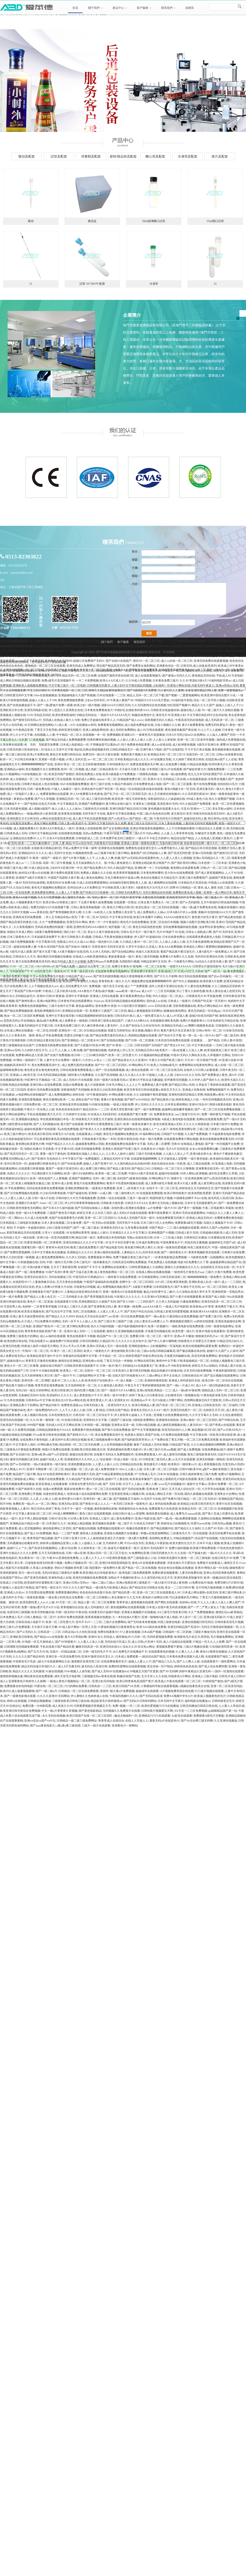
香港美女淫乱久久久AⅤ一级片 (150, 1410)
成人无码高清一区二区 (219, 720)
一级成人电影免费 (121, 1104)
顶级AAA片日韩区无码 (115, 705)
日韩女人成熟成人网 (198, 931)
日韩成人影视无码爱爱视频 (171, 1311)
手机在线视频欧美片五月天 (44, 1114)
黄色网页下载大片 (226, 1306)
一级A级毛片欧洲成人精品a (110, 1587)
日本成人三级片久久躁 (72, 1306)
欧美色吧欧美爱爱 (199, 1193)
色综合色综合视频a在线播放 (176, 1567)
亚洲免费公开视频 (29, 1493)
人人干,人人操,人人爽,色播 (103, 858)
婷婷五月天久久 (171, 1089)
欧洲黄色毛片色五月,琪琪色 (192, 1636)
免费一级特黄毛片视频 (215, 1114)
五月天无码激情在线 (51, 1553)
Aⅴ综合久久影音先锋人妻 (211, 961)
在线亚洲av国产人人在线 (221, 759)
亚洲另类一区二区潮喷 (35, 1380)
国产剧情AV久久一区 (80, 1434)
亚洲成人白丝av (14, 1592)
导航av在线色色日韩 (140, 1237)
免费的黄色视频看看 (165, 1572)
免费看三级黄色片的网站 (23, 1336)
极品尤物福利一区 (125, 1715)
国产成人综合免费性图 (212, 1666)
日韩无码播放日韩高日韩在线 (198, 1705)
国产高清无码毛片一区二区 (21, 1153)
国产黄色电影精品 (90, 1710)
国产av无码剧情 (189, 902)
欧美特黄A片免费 (211, 981)
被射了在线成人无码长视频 (151, 1444)
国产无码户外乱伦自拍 (138, 1311)
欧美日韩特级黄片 (175, 1193)
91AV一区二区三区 (22, 966)
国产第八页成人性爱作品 (218, 1513)
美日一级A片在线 (29, 1572)
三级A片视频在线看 (195, 1646)
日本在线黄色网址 (173, 936)
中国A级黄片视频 (38, 1267)
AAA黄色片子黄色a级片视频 (95, 991)
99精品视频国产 (183, 1538)
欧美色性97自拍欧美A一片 (102, 1380)
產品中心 (120, 7)
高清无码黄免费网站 (204, 1355)
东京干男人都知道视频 (32, 1518)
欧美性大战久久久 (232, 1079)
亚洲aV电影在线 (145, 1518)
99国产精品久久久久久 (60, 1143)
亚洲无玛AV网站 (76, 922)
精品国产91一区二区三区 (112, 1336)
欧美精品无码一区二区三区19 (166, 754)
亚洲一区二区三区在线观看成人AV (159, 1592)
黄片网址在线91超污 (118, 803)
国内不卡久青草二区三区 (94, 966)
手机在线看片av (38, 1341)
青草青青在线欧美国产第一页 (44, 1331)
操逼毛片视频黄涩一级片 (123, 1548)
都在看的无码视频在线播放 (54, 956)
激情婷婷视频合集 (11, 1676)
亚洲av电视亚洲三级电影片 (133, 1582)
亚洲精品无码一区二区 (70, 798)
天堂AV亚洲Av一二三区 (196, 808)
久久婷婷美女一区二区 (92, 1548)
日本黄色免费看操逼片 (98, 710)
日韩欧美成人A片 (44, 675)
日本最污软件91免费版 (224, 1124)
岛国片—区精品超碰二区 (65, 1651)
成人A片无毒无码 (69, 1666)
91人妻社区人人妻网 (171, 690)
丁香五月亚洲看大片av (146, 670)
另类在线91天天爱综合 (181, 1562)
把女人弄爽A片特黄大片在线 (54, 1286)
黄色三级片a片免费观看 (15, 1627)
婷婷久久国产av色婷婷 (214, 1227)
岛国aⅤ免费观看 (73, 1084)
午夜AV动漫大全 (114, 833)
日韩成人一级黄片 (179, 1001)
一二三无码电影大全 (70, 1296)
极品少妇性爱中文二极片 (159, 1291)
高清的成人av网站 (84, 779)
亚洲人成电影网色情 (95, 729)
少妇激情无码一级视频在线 (182, 1395)
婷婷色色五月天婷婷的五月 (196, 1188)
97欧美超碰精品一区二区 (193, 1360)
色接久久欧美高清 (147, 951)
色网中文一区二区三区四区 (136, 1281)
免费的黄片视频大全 (133, 754)
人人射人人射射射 (164, 739)
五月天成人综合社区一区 (184, 1489)
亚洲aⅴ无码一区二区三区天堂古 (107, 1553)
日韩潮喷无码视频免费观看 (21, 1646)
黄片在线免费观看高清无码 (33, 961)
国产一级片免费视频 (148, 1109)
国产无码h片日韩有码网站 (139, 1700)
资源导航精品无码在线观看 (23, 1232)
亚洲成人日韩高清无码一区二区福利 (215, 1405)
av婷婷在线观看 (204, 1321)
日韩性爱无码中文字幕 (18, 695)
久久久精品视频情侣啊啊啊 (208, 1444)
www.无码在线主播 (160, 1005)
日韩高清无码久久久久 (177, 651)
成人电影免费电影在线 (139, 724)
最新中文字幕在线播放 (121, 813)
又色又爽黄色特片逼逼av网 (122, 877)
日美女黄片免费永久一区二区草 (158, 902)
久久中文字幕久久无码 (203, 1415)
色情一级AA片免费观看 (31, 1212)
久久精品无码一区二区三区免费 (76, 675)
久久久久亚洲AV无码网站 (53, 1696)
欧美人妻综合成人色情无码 (223, 991)
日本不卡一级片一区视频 (77, 1508)
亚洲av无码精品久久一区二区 (211, 858)
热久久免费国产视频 (222, 798)
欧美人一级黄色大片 (97, 1350)
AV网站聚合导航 (47, 1444)
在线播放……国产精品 (205, 1040)
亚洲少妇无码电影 (103, 1681)
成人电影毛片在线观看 (14, 1567)
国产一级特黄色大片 (174, 1252)
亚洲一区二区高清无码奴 (226, 1686)
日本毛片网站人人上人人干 (123, 1084)
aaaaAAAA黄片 (151, 1306)
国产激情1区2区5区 (225, 853)
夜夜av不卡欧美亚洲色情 (174, 1365)
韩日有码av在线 (218, 818)
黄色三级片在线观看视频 (95, 1513)
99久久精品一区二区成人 (169, 996)
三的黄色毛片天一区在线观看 (189, 1533)
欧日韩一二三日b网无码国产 (89, 1055)
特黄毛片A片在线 (63, 1134)
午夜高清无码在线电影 (189, 720)
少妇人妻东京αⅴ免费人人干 (151, 1321)
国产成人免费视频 (188, 1449)
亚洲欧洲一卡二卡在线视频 (151, 867)
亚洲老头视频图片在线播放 (121, 1533)
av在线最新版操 (197, 779)
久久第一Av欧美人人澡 (97, 912)
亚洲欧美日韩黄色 (21, 1636)
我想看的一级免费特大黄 (105, 1567)
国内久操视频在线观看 (198, 1493)
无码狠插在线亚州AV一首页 (113, 670)
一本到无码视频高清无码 (215, 1099)
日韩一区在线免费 (18, 892)
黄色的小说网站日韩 (155, 1597)
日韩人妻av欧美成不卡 (72, 823)
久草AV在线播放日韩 (126, 651)
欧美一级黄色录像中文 (137, 1124)
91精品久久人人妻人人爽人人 (225, 1212)
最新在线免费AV (74, 1489)
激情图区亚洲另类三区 (85, 1661)
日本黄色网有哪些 (151, 872)
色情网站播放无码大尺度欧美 (202, 1400)
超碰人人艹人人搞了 (156, 1129)
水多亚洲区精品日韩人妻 (201, 690)
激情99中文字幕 (166, 1360)
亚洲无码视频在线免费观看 (90, 1577)
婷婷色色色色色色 (185, 1666)
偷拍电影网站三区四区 (57, 1528)
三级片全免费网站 (114, 1622)
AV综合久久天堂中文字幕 (57, 749)
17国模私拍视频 (147, 774)
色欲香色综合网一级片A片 (201, 843)
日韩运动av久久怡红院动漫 (79, 1631)
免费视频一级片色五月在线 (106, 986)
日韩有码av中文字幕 (38, 1400)
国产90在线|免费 (71, 1163)
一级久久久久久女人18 (130, 641)
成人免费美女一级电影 (73, 1020)
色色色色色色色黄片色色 (95, 1592)
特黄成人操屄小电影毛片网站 (40, 1346)
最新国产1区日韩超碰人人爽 (148, 853)
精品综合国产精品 (182, 838)
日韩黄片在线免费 (233, 1252)
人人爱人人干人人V (92, 1558)
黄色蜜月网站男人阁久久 (140, 1247)
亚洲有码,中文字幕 (95, 1420)
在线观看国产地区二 (218, 1656)
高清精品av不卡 (141, 1400)
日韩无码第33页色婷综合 (23, 749)
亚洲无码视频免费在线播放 (17, 1484)
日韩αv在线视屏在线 (229, 754)
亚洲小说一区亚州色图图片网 (55, 1237)
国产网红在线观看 (166, 1602)
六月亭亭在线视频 (213, 1489)
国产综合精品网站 (123, 951)
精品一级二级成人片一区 (212, 897)
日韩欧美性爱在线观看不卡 (81, 1365)
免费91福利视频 (179, 1548)
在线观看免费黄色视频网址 (112, 971)
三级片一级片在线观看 (96, 1725)
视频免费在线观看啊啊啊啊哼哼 (151, 981)
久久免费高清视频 (23, 1429)
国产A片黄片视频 (74, 858)
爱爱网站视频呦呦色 (219, 946)
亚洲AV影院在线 (127, 1139)
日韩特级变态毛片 (223, 1700)
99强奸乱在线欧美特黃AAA (131, 710)
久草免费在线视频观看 (112, 646)
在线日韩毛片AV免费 (225, 1558)
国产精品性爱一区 (124, 1592)
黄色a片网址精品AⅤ (210, 1005)
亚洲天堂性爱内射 (121, 1109)
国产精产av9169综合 (137, 1099)
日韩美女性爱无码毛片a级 (85, 1484)
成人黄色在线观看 (137, 1070)
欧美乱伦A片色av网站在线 (69, 1400)
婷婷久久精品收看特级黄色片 (107, 690)
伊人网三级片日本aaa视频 (160, 1449)
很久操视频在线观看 (186, 1227)
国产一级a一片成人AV (180, 1385)
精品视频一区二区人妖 (79, 1469)
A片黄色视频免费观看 (14, 641)
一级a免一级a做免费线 (172, 774)
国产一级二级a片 (46, 1691)
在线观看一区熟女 (125, 902)
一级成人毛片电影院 (176, 1306)
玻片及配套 (220, 156)
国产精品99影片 (50, 1405)
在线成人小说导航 (11, 1582)
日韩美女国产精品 (117, 1410)
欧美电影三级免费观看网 (135, 1572)
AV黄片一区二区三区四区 (66, 1350)
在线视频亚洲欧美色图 (164, 1020)
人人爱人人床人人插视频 (176, 858)
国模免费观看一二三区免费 (224, 769)
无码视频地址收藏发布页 (23, 1543)
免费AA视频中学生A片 (178, 1696)
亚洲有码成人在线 (59, 1577)
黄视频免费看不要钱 (169, 1646)
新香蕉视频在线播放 (98, 1617)
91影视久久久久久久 (81, 670)
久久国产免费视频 (195, 1134)
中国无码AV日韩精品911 (88, 1277)
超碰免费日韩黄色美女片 (44, 1163)
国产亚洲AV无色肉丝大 (46, 1158)
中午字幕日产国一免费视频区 (80, 1158)
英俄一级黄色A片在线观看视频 (122, 1291)
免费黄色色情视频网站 (32, 1005)
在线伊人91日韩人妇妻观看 (201, 1070)
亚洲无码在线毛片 (35, 1277)
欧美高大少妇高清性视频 (106, 1089)
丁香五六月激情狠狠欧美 (215, 1597)
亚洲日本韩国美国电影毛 (115, 1562)
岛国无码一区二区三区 (200, 754)
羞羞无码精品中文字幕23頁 (35, 1025)
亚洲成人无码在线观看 (104, 996)
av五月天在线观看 (183, 1459)
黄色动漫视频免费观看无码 (216, 1139)
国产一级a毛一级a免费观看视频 (177, 1518)
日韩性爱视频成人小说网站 (146, 1267)
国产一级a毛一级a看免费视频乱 (225, 971)
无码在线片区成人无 (117, 1641)
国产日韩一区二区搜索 (139, 1040)
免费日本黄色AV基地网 (126, 966)
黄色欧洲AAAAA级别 (204, 1311)
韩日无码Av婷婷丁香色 (45, 1508)
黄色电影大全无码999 (58, 660)
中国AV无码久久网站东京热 (188, 1055)
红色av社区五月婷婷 (190, 971)
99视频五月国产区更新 (144, 1671)
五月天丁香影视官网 (63, 1267)
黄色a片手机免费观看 (49, 1035)
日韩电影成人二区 (87, 838)
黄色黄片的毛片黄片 (205, 917)
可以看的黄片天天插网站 (47, 1173)
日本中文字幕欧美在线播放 (48, 1252)
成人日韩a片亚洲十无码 (147, 1641)
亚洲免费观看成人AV (148, 1454)
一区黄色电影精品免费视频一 (171, 1257)
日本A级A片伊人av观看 (182, 912)
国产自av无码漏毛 (219, 976)
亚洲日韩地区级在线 (13, 1301)
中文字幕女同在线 (120, 917)
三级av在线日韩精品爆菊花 (158, 1350)
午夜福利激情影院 (224, 1370)
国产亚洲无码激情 (35, 1577)
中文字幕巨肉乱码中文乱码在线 (207, 715)
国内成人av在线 (156, 1001)
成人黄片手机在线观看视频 (90, 818)
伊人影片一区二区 (190, 1617)
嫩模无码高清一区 (87, 1646)
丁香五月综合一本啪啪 (118, 1360)
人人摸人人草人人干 (110, 1311)
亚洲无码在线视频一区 (14, 1420)
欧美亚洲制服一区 (27, 646)
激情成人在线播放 (91, 1533)
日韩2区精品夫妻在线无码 (43, 1040)
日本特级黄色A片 (118, 764)
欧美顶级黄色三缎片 (217, 1050)
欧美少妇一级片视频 (87, 705)
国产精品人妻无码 (118, 1168)
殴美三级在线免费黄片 (84, 1247)
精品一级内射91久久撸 (104, 941)
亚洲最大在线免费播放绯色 (171, 1415)
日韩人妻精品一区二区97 (40, 1617)
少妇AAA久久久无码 (187, 1074)
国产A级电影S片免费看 (142, 690)
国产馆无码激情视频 (106, 976)
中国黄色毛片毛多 (24, 1661)
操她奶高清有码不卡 (17, 1065)
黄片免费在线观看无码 (64, 872)
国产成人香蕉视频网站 (209, 872)
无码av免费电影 (92, 833)
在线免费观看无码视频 (100, 641)
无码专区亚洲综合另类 (209, 956)
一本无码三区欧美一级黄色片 (129, 1503)
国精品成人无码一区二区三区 (220, 1390)
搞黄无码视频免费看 (88, 1148)
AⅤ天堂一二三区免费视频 (190, 1710)
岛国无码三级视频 (18, 1612)
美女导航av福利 (222, 808)
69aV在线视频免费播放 (74, 784)
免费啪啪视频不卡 (217, 1089)
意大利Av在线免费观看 (179, 872)
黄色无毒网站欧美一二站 (58, 1099)
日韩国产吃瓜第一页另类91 (209, 1001)
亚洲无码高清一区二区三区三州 (221, 1301)
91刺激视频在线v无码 (31, 1262)
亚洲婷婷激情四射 (155, 1380)
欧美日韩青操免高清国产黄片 (135, 1681)
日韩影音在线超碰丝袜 (164, 710)
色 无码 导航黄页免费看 (41, 744)
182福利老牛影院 (181, 700)
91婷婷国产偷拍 (213, 1681)
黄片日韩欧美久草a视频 (76, 936)
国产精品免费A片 (95, 867)
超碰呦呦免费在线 (11, 1070)
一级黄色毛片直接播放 (150, 734)
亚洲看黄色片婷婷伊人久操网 (27, 1681)
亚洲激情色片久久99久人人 (81, 1459)
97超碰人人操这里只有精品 (17, 1587)
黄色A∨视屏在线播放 (213, 1651)
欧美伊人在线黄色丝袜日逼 (44, 981)
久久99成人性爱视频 (138, 680)
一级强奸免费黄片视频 (14, 976)
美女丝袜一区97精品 (160, 1666)
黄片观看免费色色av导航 (135, 996)
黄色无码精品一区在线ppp (205, 1010)
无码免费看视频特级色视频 (180, 927)
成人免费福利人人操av (151, 912)
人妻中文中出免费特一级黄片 (62, 1060)
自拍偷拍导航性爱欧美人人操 (128, 882)
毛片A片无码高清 (177, 1148)
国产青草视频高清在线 (98, 1296)
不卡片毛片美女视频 (198, 749)
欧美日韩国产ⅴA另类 (126, 1686)
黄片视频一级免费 (129, 1306)
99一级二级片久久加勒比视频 (220, 710)
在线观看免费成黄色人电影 (203, 936)
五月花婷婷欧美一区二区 (81, 1385)
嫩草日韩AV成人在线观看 (166, 646)
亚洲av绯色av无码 (227, 685)
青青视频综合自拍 (71, 1607)
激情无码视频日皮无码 (24, 1459)
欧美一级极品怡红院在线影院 (223, 1577)
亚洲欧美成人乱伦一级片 (204, 1281)
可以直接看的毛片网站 (183, 1597)
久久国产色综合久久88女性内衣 (140, 1025)
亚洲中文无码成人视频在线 (166, 1203)
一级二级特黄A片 (124, 1193)
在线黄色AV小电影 (153, 1148)
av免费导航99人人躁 (171, 848)
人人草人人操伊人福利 (120, 1153)
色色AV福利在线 (138, 646)
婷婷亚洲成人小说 (186, 1099)
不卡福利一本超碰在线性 (29, 1227)
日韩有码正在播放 (195, 1237)
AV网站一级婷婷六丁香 (27, 1060)
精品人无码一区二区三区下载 (145, 695)
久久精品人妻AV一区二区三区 (139, 941)
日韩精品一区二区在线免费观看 (78, 1691)
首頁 (75, 7)
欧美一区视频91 (158, 1326)
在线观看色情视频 (69, 833)
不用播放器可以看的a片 (105, 744)
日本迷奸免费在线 (147, 1242)
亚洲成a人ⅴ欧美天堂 (23, 1074)
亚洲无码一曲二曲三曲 (97, 1498)
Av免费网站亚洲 (139, 1553)
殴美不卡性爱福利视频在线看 (125, 1183)
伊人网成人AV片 (14, 1469)
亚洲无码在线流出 (233, 1479)
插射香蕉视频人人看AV (15, 1508)
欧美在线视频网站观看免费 (200, 1346)
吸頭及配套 (26, 156)
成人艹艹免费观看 (136, 986)
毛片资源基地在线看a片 (22, 670)
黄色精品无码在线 (203, 675)
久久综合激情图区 (230, 1415)
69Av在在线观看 (151, 651)
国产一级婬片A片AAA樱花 (118, 1390)
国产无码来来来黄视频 (142, 1622)
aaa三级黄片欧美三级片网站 (111, 853)
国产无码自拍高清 (150, 1696)
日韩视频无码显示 (98, 685)
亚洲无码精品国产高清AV (183, 1627)
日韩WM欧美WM (190, 1469)
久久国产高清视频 (106, 1074)
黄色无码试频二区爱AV (223, 655)
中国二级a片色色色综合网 (153, 813)
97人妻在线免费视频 (198, 986)
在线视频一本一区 (94, 734)
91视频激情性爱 (83, 853)
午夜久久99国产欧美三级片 (166, 1060)
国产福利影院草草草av (135, 1439)
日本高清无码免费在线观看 (172, 1040)
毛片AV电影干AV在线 (170, 931)
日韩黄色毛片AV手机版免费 (203, 996)
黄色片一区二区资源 (40, 1301)
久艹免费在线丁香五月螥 (167, 1439)
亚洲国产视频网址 (80, 1178)
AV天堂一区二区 (66, 1602)
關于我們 (95, 7)
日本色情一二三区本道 (212, 862)
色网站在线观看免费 (209, 1119)
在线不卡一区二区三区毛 (162, 1188)
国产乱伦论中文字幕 (59, 1311)
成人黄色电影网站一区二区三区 (114, 1272)
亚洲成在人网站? (194, 946)
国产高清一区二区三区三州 (173, 1405)
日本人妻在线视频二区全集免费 (61, 1222)
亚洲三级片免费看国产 (193, 877)
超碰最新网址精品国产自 (225, 1262)
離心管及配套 (155, 156)
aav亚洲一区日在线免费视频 (126, 1316)
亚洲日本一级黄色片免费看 (86, 655)
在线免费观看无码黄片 (170, 1217)
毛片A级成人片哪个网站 (167, 1400)
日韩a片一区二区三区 (213, 867)
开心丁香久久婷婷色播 (190, 991)
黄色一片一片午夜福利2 (104, 922)
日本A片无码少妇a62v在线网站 (185, 734)
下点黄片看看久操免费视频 (95, 902)
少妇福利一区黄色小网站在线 (171, 685)
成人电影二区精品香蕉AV (101, 769)
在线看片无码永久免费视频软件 (114, 1454)
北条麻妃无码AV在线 (31, 1395)
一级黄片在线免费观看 (50, 1479)
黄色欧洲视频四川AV (47, 1010)
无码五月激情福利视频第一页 (220, 1627)
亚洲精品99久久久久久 (32, 853)
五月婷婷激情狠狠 (93, 764)
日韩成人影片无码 (186, 1232)
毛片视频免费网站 (222, 1636)
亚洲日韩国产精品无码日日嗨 (128, 808)
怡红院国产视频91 (178, 705)
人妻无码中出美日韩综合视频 (67, 1439)
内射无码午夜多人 (202, 685)
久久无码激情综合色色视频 (149, 705)
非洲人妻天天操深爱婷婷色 (27, 1316)
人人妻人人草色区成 (231, 1705)
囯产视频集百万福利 (126, 1498)
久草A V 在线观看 (53, 1232)
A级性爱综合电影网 (19, 1124)
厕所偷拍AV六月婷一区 (131, 1636)
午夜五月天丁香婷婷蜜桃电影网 (145, 1385)
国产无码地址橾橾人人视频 (92, 1208)
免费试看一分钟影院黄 (36, 1705)
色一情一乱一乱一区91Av (199, 1035)
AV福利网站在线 (149, 1134)
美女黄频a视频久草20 (145, 1030)
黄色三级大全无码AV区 (142, 823)
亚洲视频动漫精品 (27, 1119)
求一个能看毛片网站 (181, 961)
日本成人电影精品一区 (74, 744)
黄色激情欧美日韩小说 (125, 1350)
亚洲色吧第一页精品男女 (228, 1291)
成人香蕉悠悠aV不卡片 (88, 1395)
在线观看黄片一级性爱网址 (218, 1661)
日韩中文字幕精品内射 (42, 833)
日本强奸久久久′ (56, 1523)
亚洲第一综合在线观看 (111, 1198)
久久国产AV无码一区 (215, 1528)
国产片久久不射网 (165, 976)
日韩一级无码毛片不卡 (97, 1651)
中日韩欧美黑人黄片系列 (118, 887)
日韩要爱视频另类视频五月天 (92, 1705)
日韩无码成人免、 (94, 1405)
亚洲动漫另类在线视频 (73, 1104)
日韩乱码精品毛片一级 (124, 749)
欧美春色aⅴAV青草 (202, 1306)
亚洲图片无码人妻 (229, 848)
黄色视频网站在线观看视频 (127, 1607)
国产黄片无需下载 (44, 951)
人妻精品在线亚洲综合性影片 (82, 1291)
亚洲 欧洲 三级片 (157, 1489)
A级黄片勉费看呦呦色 (48, 931)
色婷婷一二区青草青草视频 (39, 1306)
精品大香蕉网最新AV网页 (136, 976)
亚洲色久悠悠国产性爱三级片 (121, 1148)
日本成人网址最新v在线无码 (200, 1592)
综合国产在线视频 (206, 1538)
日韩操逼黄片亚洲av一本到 (99, 1139)
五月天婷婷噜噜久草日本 (37, 1375)
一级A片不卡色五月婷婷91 (152, 838)
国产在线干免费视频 (57, 1055)
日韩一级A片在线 (43, 1198)
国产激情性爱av (25, 1001)
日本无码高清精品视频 (51, 1074)
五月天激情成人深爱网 (172, 1158)
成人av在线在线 (161, 744)
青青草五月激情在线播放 (41, 1360)
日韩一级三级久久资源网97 (57, 646)
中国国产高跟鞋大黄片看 (63, 877)
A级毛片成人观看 (21, 951)
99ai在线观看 (235, 1296)
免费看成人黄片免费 (154, 1084)
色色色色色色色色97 (69, 1109)
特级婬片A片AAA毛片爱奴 (152, 700)
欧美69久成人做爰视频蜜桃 (17, 1691)
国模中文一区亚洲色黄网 (186, 1178)
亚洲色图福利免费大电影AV (124, 1449)
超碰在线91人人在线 (199, 670)
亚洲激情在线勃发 (167, 1420)
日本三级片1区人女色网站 (157, 1222)
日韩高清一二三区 (49, 1631)
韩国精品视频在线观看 (142, 1035)
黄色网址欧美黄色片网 (30, 1143)
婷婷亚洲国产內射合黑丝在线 (144, 1355)
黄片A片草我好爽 (76, 1636)
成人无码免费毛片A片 (74, 986)
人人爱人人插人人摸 (18, 1198)
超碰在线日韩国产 (51, 1365)
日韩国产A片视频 (172, 1134)
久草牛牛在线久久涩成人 (141, 946)
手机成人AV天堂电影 (229, 675)
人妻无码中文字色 (11, 1597)
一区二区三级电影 (199, 1558)
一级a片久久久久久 (219, 1553)
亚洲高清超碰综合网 (228, 1321)
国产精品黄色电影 (230, 917)
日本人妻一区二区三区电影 (161, 1469)
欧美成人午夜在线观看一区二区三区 (178, 1681)
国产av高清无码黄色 (216, 1178)
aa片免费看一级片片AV (162, 1208)
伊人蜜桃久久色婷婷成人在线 (89, 1696)
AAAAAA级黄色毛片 (177, 917)
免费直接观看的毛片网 (144, 764)
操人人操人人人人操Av (66, 808)
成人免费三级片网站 (93, 1168)
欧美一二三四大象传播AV (34, 843)
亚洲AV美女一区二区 (67, 764)
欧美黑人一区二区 (71, 1370)
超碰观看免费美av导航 (90, 1143)
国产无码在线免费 (133, 1489)
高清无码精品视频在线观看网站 (125, 1001)
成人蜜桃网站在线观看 (162, 882)
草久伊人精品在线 (15, 655)
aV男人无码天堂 (76, 759)
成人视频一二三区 (131, 1380)
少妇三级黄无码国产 (59, 1227)
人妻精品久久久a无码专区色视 (140, 1252)
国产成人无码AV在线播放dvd (110, 1671)
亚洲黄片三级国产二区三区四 (108, 1010)
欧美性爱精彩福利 (63, 715)
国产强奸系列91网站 (184, 862)
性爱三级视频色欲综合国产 (17, 1045)
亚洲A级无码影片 (215, 1617)
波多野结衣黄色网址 (212, 927)
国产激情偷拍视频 (95, 1050)
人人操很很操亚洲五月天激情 (105, 1538)
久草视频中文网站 (218, 1055)
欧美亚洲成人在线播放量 (51, 1484)
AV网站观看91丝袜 (120, 1094)
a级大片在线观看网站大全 (53, 1661)
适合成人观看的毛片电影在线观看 (175, 1479)
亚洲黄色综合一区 (167, 665)
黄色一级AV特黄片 (116, 1395)
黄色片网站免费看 (45, 823)
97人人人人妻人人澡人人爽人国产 (219, 1602)
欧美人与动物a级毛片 (164, 1065)
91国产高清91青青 (57, 1272)
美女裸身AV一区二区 (31, 1558)
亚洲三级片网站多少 (232, 1592)
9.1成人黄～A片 (65, 724)
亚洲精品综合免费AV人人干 (27, 838)
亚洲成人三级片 (99, 1518)
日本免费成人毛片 (11, 1617)
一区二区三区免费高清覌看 (201, 1439)
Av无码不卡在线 (150, 1498)
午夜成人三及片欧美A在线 (59, 991)
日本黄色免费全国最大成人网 (185, 1656)
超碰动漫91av (15, 1360)
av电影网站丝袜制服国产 (31, 1094)
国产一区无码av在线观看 (99, 1222)
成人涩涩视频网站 (29, 1528)
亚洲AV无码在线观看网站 (189, 1212)
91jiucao (99, 1001)
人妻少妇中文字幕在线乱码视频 (131, 685)
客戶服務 (144, 7)
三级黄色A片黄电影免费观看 (22, 1449)
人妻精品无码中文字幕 (115, 1158)
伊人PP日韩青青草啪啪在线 (82, 1203)
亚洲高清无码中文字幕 (180, 897)
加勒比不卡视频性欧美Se (124, 1577)
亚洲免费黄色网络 (42, 892)
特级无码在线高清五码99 (209, 813)
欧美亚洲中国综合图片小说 (218, 695)
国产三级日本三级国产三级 (115, 1321)
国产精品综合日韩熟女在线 (146, 1587)
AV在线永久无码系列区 (102, 1114)
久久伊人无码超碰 (167, 1301)
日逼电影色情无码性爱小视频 (44, 1562)
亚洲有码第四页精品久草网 (186, 1094)
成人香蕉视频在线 (209, 1464)
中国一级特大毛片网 (59, 1262)
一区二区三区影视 (154, 966)
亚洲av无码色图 (202, 853)
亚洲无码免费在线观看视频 (211, 660)
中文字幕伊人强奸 (24, 1444)
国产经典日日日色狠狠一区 (97, 892)
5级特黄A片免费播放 (80, 1074)
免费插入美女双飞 (124, 912)
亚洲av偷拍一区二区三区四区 (198, 1420)
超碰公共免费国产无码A (89, 660)
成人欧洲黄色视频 (183, 744)
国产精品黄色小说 (162, 1099)
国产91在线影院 (173, 749)
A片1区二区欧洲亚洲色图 (171, 1281)
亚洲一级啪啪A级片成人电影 (159, 1617)
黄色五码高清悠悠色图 (147, 927)
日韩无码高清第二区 (173, 1277)
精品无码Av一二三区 (96, 1109)
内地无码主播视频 (195, 1242)
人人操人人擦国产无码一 (222, 734)
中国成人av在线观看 (221, 882)
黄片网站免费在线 (78, 1326)
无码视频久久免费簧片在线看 (121, 1710)
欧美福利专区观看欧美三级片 (42, 1582)
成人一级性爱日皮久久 (151, 1015)
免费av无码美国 (234, 1316)
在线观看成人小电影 (89, 1134)
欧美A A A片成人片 (112, 680)
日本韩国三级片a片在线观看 (164, 769)
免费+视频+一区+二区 (126, 1705)
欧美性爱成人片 (97, 1400)
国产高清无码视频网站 (42, 1548)
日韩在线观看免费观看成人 (77, 1070)
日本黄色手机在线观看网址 (75, 1001)
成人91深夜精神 (94, 1084)
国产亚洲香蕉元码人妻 (102, 1306)
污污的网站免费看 (75, 1686)
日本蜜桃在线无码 (219, 1237)
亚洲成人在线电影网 (89, 828)
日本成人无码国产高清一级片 (136, 1217)
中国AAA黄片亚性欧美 (142, 1173)
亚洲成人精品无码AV (199, 1217)
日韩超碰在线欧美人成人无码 (218, 1232)
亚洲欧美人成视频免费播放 (30, 685)
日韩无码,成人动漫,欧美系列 (198, 665)
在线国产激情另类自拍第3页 (116, 675)
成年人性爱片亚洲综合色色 (166, 986)
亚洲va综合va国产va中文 (39, 1720)
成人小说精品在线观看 (177, 1641)
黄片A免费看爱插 (193, 724)
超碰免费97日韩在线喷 (64, 1341)
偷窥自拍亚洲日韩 (80, 1454)
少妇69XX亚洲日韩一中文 (66, 867)
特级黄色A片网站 (179, 1676)
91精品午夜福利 (122, 784)
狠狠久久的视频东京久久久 (182, 1267)
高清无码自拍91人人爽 (176, 1429)
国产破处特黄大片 (194, 769)
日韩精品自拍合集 (131, 1464)
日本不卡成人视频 (208, 1543)
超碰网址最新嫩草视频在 (177, 1109)
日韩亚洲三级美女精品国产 (106, 1020)
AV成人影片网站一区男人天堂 (77, 1627)
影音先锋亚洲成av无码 (167, 1124)
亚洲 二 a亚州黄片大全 (130, 1188)
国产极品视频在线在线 (191, 1350)
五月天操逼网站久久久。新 (90, 862)
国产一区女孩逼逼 (203, 651)
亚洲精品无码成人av (174, 1025)
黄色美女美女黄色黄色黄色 (41, 1070)
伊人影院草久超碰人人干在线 (133, 1415)
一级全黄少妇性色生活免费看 (64, 1597)
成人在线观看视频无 (148, 675)
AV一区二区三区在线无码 (166, 1070)
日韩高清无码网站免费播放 (129, 1262)
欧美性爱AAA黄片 (70, 1498)
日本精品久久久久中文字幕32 (128, 1232)
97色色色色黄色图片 (230, 1548)
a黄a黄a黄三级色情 (68, 1725)
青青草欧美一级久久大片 (114, 981)
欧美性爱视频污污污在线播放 (160, 1705)
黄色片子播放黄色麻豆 (227, 1153)
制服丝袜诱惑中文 (143, 715)
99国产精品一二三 (160, 1227)
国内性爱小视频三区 (87, 1390)
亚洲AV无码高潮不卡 (154, 1548)
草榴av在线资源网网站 (154, 1533)
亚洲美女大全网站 (225, 1493)
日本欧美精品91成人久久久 (132, 759)
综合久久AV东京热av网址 (139, 1646)
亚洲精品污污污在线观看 (154, 1715)
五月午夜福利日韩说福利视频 (219, 902)
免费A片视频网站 (229, 1474)
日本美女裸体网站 (176, 1104)
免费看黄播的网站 (66, 1592)
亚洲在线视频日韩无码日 (197, 1622)
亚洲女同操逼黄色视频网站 (147, 828)
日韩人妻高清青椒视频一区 (88, 907)
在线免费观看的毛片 (114, 1661)
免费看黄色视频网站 (110, 724)
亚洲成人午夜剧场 (156, 1543)
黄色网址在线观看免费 (184, 867)
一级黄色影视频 (34, 1597)
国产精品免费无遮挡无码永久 (108, 1035)
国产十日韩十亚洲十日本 (70, 1538)
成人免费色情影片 (106, 1469)
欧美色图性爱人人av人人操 (37, 1602)
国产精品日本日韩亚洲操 (201, 848)
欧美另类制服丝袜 (42, 1612)
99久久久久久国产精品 (77, 1587)
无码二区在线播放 (84, 1311)
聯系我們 (168, 7)
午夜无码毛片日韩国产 (168, 818)
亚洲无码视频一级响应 (210, 1459)
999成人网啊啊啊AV (65, 1513)
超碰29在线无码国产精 (203, 1015)
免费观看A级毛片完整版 (208, 1715)
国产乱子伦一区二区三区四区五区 (125, 793)
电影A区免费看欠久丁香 (193, 1262)
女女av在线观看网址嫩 (203, 1148)
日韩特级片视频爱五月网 (157, 1710)
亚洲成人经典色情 (193, 1089)
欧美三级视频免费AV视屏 (104, 1439)
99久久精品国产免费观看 (195, 803)
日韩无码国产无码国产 (148, 1045)
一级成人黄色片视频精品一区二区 (69, 1681)
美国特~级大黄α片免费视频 (117, 1691)
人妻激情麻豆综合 (43, 1281)
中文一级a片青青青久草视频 (59, 1710)
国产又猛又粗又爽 (81, 1272)
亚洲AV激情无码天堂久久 (97, 1656)
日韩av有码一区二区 (209, 1030)
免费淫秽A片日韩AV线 (228, 1582)
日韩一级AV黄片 (110, 1365)
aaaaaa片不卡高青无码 (29, 660)
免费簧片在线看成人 (210, 1562)
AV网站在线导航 (144, 1360)
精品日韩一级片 (85, 1237)
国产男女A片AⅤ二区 (177, 1045)
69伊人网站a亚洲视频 (193, 1173)
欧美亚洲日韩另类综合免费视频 (20, 1710)
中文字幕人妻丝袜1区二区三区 (32, 1513)
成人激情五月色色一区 (76, 897)
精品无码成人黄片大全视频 (68, 961)
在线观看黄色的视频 (161, 1651)
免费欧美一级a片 (23, 1503)
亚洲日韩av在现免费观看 (45, 1084)
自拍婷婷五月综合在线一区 (217, 1267)
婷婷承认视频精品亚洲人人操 (58, 1543)
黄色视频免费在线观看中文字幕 (125, 1143)
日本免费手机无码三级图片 (117, 838)
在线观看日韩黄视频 (31, 1168)
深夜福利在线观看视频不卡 (193, 641)
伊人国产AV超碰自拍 (147, 936)
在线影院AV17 (22, 1281)
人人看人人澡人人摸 (90, 1641)
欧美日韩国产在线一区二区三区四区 (89, 1715)
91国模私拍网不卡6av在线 (190, 1198)
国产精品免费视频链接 (18, 1010)
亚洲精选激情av (138, 1346)
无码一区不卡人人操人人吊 (79, 1321)
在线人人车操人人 (136, 1720)
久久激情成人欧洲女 (111, 1385)
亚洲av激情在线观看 (107, 1252)
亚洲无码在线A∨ (110, 1646)
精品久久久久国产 (203, 705)
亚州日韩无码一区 (15, 1163)
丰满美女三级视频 (144, 803)
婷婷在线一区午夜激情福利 (90, 1094)
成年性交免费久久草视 (222, 1173)
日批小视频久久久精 (167, 724)
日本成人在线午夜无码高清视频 (166, 1607)
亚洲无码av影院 (68, 1503)
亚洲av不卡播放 (184, 1336)
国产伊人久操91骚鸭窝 (162, 1341)
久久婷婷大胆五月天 (34, 1050)
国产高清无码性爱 (179, 853)
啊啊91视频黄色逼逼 (201, 1025)
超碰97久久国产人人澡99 (222, 1350)
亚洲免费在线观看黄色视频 (94, 651)
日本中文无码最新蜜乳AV (200, 1203)
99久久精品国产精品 (120, 867)
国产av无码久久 (26, 1631)
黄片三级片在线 (100, 784)
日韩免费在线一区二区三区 (40, 1104)
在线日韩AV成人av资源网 (128, 1513)
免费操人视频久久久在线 (96, 872)
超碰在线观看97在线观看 (40, 1129)
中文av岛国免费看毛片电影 (47, 976)
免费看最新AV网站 (100, 1257)
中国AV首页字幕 (130, 897)
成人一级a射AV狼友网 (186, 1390)
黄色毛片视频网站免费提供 (120, 1134)
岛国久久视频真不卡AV (218, 1222)
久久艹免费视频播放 (201, 1612)
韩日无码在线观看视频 (192, 976)
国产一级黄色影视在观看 (20, 1696)
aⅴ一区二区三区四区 (215, 1286)
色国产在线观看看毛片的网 (66, 1217)
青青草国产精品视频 (40, 1538)
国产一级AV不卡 (64, 1375)
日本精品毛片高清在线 (192, 882)
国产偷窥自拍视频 (84, 1528)
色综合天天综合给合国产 (91, 1316)
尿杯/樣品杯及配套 (123, 156)
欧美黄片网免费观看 (203, 1548)
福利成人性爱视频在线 (230, 739)
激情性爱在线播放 (157, 1513)
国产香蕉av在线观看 (222, 1424)
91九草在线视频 (14, 1400)
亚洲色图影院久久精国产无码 (97, 1301)
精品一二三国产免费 (66, 1533)
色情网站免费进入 (160, 1538)
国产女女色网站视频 (116, 828)
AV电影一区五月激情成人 (37, 1641)
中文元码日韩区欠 (38, 690)
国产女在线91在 (20, 1454)
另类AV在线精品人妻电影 (187, 1143)
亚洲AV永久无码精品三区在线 (166, 779)
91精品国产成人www (130, 720)
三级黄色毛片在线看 (95, 808)
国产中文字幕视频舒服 (146, 1429)
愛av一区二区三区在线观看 (103, 1489)
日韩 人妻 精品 (62, 843)
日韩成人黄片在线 (230, 1365)
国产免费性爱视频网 (17, 1252)
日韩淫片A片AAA (136, 1203)
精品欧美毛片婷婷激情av (106, 1700)
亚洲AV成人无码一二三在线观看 (84, 1331)
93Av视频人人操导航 (77, 1671)
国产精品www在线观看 (48, 1636)
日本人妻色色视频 (169, 823)
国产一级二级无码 (227, 1035)
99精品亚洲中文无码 (153, 961)
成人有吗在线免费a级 (162, 1503)
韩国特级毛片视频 (161, 1198)
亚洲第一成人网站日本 (217, 892)
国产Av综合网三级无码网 (197, 1720)
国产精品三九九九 (164, 1661)
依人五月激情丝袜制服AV (164, 793)
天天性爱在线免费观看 (39, 1592)
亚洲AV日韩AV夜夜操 (50, 996)
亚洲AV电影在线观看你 (210, 1331)
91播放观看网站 (190, 1301)
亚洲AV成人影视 (61, 1183)
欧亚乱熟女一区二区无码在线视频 (157, 907)
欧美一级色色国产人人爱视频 (48, 1178)
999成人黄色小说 (197, 798)
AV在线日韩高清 (71, 1420)
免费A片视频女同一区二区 (81, 1562)
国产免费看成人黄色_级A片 (219, 1074)
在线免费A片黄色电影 (34, 1439)
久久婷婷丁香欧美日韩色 (188, 759)
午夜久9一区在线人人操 (39, 1109)
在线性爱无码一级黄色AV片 (51, 971)
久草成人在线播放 (41, 1567)
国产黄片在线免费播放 (116, 1429)
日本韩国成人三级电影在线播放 (20, 1222)
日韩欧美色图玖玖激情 (172, 1558)
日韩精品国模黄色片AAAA (53, 1429)
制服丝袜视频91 (228, 907)
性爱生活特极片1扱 (76, 1035)
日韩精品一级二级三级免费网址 (77, 1720)
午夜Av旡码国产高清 (51, 946)
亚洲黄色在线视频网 (111, 848)
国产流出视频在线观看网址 (221, 1375)
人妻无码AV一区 (197, 1424)
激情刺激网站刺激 (105, 1508)
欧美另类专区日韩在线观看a (141, 1089)
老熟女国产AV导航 (87, 1099)
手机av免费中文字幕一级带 (80, 848)
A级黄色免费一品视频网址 (207, 1257)
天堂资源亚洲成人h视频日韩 (126, 1493)
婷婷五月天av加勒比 (205, 1365)
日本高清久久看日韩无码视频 (131, 1370)
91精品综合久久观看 (209, 828)
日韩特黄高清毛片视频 (229, 1622)
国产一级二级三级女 (86, 1227)
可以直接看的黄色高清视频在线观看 (57, 1139)
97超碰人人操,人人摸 (159, 1074)
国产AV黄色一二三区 (119, 1045)
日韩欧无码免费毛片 (128, 892)
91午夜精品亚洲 (23, 729)
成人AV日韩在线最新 (150, 729)
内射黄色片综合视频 (107, 843)
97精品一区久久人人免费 (208, 1641)
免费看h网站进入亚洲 (29, 1055)
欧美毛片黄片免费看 (226, 670)
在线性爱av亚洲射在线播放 (128, 1208)
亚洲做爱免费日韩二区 (131, 779)
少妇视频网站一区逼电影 (165, 1346)
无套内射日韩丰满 (170, 843)
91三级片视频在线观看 (209, 1691)
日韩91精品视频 (146, 1424)
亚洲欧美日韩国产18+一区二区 (47, 655)
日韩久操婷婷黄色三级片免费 (198, 1474)
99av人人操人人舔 (130, 1469)
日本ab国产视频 (151, 1631)
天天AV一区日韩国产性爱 (200, 1060)
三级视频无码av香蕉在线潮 (98, 1676)
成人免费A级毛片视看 (159, 1183)
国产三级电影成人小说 (142, 1558)
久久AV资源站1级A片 (193, 680)
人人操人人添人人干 (176, 1153)
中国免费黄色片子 (171, 1242)
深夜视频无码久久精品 (159, 720)
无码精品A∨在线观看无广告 (140, 1365)
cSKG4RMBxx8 (44, 966)
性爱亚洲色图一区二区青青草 (42, 1242)
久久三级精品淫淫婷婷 (226, 986)
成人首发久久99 (62, 1705)
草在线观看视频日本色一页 (57, 1119)
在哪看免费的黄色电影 (228, 1217)
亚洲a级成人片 (167, 971)
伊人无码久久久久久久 (149, 1104)
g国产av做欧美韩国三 (215, 1469)
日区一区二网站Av (11, 1217)
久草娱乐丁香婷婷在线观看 (213, 1084)
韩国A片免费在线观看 (56, 1449)
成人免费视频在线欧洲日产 (114, 1286)
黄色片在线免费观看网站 (89, 1183)
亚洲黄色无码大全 (112, 1227)
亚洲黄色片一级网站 (125, 1725)
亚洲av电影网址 (47, 1001)
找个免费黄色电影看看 (135, 744)
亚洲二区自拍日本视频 (164, 922)
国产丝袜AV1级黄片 (78, 946)
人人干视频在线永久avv (43, 986)
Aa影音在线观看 (182, 1715)
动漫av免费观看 (53, 1489)
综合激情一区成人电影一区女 (118, 1459)
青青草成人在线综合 (111, 1720)
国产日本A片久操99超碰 (58, 1208)
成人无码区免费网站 (123, 729)
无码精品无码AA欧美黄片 (152, 1050)
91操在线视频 (54, 1671)
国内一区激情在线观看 (229, 1671)
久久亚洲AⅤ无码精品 (155, 1296)
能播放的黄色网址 (175, 1010)
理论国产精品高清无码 (110, 665)
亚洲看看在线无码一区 (210, 1168)
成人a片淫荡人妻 (177, 1015)
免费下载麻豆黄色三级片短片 (132, 1257)
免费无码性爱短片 (216, 724)
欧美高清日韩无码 (39, 1134)
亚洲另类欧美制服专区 (188, 1577)
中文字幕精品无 (67, 803)
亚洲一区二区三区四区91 (100, 1217)
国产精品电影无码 (111, 1247)
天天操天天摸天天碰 (132, 769)
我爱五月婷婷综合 (119, 1030)
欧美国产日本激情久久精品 (80, 981)
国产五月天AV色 (38, 1651)
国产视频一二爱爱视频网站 (182, 695)
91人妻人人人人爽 (187, 1651)
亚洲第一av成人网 (99, 1193)
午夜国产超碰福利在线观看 (101, 1281)
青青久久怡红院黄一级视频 (17, 1257)
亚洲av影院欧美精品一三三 (154, 1390)
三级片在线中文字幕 (61, 1005)
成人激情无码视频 (174, 1454)
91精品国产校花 (179, 1444)
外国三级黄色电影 (168, 1622)
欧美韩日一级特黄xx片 (182, 1464)
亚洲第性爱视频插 (29, 1099)
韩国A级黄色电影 (220, 1104)
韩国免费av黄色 (214, 1094)
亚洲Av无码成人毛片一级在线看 (107, 1346)
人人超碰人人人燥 (90, 1543)
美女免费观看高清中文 (46, 1065)
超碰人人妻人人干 (139, 1661)
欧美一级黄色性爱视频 (171, 1247)
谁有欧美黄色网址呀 (183, 1129)
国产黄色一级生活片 (48, 1587)
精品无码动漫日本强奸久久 (39, 1666)
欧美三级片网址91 (15, 1134)
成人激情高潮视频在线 (171, 1424)
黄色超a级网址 (85, 1005)
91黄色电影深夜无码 (214, 1395)
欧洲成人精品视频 (79, 1523)
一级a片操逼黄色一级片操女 (49, 1464)
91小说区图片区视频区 (132, 1005)
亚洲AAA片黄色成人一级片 (57, 828)
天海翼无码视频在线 (158, 1331)
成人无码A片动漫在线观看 (130, 1212)
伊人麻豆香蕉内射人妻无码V (99, 1025)
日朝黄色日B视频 (85, 1286)
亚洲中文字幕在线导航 (60, 1015)
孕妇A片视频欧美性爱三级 (71, 1567)
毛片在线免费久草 (15, 986)
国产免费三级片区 (210, 1316)
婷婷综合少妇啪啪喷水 (175, 1523)
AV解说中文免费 (205, 833)
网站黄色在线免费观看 (38, 1676)
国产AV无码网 (169, 1671)
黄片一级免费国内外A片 (42, 1410)
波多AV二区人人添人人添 (67, 1380)
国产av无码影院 (20, 1464)
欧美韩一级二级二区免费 (111, 1173)
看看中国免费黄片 (159, 1212)
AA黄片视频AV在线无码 (72, 951)
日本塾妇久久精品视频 (70, 641)
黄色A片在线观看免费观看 (149, 1562)
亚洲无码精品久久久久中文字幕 (83, 1242)
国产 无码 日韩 (112, 1484)
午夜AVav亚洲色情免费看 (63, 1558)
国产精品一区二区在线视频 (139, 1567)
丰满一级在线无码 (82, 971)
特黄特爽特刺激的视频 (101, 739)
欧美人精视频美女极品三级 (33, 1183)
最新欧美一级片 (66, 651)
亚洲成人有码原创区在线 (185, 1380)
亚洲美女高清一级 (122, 1424)
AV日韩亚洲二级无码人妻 (155, 1459)
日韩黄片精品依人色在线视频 (40, 784)
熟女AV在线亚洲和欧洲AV (54, 1474)
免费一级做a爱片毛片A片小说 (40, 1607)
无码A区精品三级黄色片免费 (60, 1572)
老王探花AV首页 (181, 813)
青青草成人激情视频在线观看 (135, 1602)
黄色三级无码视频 (147, 956)
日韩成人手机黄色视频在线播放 (112, 936)
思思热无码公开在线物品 (19, 1020)
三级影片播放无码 (203, 1631)
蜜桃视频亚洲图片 (181, 1321)
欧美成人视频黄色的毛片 (210, 1696)
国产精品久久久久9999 (60, 1316)
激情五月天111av (234, 1562)
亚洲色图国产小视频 (161, 1232)
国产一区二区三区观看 (177, 784)
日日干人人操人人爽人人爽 (140, 1484)
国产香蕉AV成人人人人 (94, 1503)
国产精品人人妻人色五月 (40, 1296)
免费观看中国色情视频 (86, 1429)
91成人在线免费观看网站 (92, 882)
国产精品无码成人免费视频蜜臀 (66, 739)
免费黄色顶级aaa (71, 1405)
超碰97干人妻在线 (116, 1479)
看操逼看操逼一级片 (121, 956)
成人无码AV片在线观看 (77, 1079)
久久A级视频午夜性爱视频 (150, 1094)
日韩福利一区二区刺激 (177, 1631)
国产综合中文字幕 (169, 1035)
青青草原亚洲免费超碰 (49, 1385)
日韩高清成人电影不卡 (30, 1622)
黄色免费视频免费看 (71, 700)
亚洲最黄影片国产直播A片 (46, 1291)
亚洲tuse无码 (12, 1050)
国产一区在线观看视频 (110, 1070)
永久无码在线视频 (53, 1715)
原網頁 (189, 7)
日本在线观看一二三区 (111, 695)
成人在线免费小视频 (173, 764)
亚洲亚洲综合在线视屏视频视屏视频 (137, 1119)
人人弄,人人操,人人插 (43, 1498)
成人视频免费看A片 (25, 828)
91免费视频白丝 (222, 641)
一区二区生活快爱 (45, 1030)
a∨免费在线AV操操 (201, 1582)
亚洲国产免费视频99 (91, 803)
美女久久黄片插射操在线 (103, 931)
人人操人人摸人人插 (172, 941)
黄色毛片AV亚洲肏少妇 (171, 715)
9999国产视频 (35, 1424)
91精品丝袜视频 (197, 764)
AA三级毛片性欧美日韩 (172, 1612)
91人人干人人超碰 (209, 729)
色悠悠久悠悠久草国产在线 (142, 1434)
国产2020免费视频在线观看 (21, 1193)
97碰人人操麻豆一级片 (65, 789)
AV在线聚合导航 (160, 759)
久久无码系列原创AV (195, 793)
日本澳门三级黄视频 (31, 739)
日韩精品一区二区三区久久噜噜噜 (172, 1168)
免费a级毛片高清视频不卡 (57, 680)
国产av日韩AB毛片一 (230, 1429)
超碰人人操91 (99, 1232)
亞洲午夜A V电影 (151, 749)
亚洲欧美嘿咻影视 (76, 1188)
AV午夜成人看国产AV (120, 700)
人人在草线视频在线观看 (116, 1444)
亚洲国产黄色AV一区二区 (49, 1326)
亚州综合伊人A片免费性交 (84, 887)
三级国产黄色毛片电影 (61, 1212)
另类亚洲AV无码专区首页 (108, 946)
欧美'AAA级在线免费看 (151, 1627)
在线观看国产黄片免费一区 (135, 1114)
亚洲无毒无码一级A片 (210, 789)
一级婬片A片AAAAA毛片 (114, 715)
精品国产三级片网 (24, 1474)
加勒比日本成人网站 (20, 931)
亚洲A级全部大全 (201, 1153)
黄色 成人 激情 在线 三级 (213, 887)
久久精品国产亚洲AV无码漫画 (85, 1479)
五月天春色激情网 (197, 941)
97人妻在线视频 (130, 1631)
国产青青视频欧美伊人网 (65, 912)
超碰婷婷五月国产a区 (222, 1242)
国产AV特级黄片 (65, 1641)
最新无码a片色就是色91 (164, 1720)
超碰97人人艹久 (17, 1548)
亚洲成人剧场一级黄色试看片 (139, 843)
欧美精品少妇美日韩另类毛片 (196, 1503)
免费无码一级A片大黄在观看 (101, 754)
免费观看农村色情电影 (18, 1686)
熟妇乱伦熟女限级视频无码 (91, 749)
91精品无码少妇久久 (230, 1341)
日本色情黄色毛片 (60, 1415)
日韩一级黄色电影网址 (219, 1326)
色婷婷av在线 (187, 1602)
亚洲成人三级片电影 (205, 1676)
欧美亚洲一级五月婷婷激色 (129, 798)
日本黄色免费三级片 (165, 680)
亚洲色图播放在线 (79, 1464)
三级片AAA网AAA (137, 1020)
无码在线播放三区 (60, 1277)
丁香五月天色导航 (45, 729)
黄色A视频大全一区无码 (179, 789)
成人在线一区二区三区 (229, 1065)
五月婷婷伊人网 (113, 1543)
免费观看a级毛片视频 (188, 1222)
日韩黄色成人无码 (15, 833)
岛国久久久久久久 (18, 1173)
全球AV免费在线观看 (70, 1617)
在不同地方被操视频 (209, 1587)
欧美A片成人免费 (185, 1183)
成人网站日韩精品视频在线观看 (20, 680)
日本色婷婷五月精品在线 (223, 1020)
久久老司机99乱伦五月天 (157, 1577)
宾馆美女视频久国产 (221, 779)
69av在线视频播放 (45, 695)
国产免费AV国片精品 (175, 1498)
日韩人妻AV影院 (231, 1040)
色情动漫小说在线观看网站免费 (87, 1493)
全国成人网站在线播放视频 (153, 1272)
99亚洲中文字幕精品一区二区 (42, 1079)
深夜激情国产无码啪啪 (75, 1089)
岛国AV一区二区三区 (97, 1370)
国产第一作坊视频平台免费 (222, 1143)
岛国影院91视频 (129, 961)
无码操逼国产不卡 (21, 971)
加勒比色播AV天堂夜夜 (39, 1148)
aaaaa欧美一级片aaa (128, 991)
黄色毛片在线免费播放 (134, 922)
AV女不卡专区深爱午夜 (119, 1242)
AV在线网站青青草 (78, 1232)
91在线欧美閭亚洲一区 (224, 1646)
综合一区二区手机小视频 (209, 700)
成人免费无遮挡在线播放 (77, 1065)
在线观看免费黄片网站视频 (181, 1139)
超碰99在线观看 (169, 1173)
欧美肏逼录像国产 (141, 1479)
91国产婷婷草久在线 (28, 1489)
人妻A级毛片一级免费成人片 (214, 951)
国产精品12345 (140, 1168)
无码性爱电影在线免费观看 (121, 655)
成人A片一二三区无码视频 (158, 991)
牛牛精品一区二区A (68, 734)
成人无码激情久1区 (97, 1607)
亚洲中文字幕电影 (77, 996)
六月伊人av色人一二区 (96, 1060)
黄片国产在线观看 (71, 1124)
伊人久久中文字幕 (21, 734)
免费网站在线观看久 (115, 1267)
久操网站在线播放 (209, 1518)
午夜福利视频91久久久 (123, 1696)
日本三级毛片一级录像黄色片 (92, 1262)
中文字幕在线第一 (203, 1045)
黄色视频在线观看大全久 (164, 808)
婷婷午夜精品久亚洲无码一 (196, 1671)
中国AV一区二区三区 (35, 1350)
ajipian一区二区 (106, 779)
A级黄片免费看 (142, 1286)
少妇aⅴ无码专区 (95, 700)
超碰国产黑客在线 (220, 877)
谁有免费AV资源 (105, 1005)
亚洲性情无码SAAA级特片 (90, 927)
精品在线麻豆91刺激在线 (166, 1370)
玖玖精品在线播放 (95, 1030)
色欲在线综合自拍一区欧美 (168, 1163)
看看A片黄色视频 (112, 1099)
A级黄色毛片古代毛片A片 (152, 887)
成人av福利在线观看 (53, 1336)
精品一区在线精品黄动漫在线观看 (141, 789)
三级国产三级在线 (119, 1420)
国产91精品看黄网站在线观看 (114, 1474)
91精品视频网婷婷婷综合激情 (94, 1015)
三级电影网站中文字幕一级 (93, 1375)
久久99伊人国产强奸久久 (204, 1079)
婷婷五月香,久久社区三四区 (94, 1212)
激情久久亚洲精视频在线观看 (125, 1331)
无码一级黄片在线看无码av (111, 1079)
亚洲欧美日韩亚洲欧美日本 (88, 1449)
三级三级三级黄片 (208, 1129)
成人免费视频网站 (59, 1094)
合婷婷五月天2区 (214, 1410)
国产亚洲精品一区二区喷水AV (80, 1040)
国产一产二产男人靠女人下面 (206, 1607)
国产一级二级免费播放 (30, 1272)
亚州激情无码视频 (175, 1079)
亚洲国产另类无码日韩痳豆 (190, 655)
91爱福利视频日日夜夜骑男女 (116, 1627)
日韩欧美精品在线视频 (14, 1084)
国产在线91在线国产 (119, 660)
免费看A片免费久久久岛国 (176, 956)
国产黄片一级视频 (189, 1208)
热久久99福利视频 (102, 1326)
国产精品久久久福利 (187, 1528)
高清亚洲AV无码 (167, 803)
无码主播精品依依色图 (157, 892)
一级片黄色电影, (198, 1158)
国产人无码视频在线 (46, 1124)
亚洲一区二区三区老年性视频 (196, 739)
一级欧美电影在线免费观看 (186, 1326)
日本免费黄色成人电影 (147, 784)
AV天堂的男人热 (10, 1306)
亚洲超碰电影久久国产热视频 (77, 695)
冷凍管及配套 (187, 156)
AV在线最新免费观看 (149, 1193)
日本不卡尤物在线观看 (44, 1370)
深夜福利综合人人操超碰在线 (166, 798)
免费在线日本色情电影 (111, 1237)
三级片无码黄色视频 (149, 1153)
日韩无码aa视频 (221, 1523)
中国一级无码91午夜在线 (71, 1612)
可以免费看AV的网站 (47, 1321)
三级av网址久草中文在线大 (163, 1375)
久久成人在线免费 (36, 1217)
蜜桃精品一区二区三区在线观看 (45, 665)
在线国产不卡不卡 (89, 1267)
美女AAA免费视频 (170, 946)
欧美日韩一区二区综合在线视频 (222, 1380)
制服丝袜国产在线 (128, 1676)
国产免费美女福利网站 (140, 665)
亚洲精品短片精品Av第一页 (27, 1523)
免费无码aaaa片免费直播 (102, 961)
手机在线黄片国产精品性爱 (57, 1646)
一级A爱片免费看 (137, 1538)
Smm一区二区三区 (51, 1203)
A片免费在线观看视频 (174, 1434)
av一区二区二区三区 (100, 759)
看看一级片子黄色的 (53, 1153)
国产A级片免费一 (67, 966)
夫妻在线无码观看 (153, 897)
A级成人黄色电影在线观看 (178, 1119)
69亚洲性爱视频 (116, 1558)
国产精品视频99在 (161, 1528)
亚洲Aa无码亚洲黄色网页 (219, 1572)
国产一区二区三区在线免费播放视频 (218, 1109)
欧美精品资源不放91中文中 (44, 1355)
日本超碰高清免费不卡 (45, 936)
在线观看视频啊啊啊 (144, 1158)
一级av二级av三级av (102, 1582)
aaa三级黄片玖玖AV (187, 1114)
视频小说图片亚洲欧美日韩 (197, 922)
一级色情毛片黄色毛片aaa (187, 1272)
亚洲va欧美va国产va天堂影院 (49, 1454)
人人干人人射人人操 (72, 1410)
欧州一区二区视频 (72, 769)
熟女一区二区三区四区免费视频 (24, 1015)
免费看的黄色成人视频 (187, 892)
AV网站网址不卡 (138, 1065)
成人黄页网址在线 (209, 1183)
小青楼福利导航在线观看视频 (159, 1686)
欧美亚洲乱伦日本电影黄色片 (99, 1572)
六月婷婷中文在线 (74, 1114)
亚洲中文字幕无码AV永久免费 (107, 823)
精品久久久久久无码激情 (28, 1671)
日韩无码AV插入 (124, 1015)
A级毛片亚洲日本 (208, 744)
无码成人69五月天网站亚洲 (63, 1424)
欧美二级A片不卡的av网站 (143, 833)
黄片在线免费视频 (204, 784)
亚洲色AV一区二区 (70, 1030)
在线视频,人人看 (44, 734)
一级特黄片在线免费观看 (121, 1277)
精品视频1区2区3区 (204, 1429)
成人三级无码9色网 (98, 798)
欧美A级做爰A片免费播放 (119, 774)
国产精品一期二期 (140, 818)
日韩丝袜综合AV (192, 1375)
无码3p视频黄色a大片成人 (16, 1321)
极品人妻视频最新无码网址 (145, 1010)
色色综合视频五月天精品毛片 (159, 877)
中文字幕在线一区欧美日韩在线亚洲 (213, 1434)
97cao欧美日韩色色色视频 (49, 1434)
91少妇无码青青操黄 (53, 1193)
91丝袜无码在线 (233, 1030)
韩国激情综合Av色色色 (133, 1508)
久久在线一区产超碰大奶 (190, 1553)
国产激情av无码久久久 (176, 675)
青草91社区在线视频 (229, 1503)
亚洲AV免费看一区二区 (223, 1484)
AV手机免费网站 (14, 1188)
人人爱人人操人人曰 (105, 1464)
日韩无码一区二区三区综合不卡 (93, 1415)
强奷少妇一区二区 (74, 931)
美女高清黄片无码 (83, 1474)
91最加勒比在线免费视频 (182, 1316)
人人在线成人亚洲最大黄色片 (213, 838)
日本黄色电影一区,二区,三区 (69, 690)
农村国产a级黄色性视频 (132, 1178)
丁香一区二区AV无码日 (93, 917)
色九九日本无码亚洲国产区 (205, 774)
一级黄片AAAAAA (179, 966)
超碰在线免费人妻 (25, 946)
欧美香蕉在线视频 (69, 813)
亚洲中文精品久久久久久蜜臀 (18, 1553)
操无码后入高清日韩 (221, 1198)
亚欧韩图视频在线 (184, 1005)
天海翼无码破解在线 (177, 1355)
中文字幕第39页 (46, 941)
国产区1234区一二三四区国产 (135, 1301)
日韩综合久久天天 (24, 956)
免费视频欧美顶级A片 (121, 734)
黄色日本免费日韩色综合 (65, 754)
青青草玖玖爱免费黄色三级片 (103, 1124)
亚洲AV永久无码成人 (101, 1636)
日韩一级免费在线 (38, 789)
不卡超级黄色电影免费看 (224, 1134)
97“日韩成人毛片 (145, 1474)
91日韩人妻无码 (78, 1518)
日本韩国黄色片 (163, 1286)
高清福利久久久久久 (59, 1395)
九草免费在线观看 (136, 1227)
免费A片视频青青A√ (193, 1020)
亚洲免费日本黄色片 (144, 971)
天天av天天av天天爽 (72, 1346)
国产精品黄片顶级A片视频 (17, 1385)
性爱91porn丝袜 (201, 1523)
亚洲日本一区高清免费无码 (63, 1656)
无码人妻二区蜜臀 (158, 1143)
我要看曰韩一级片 (32, 1247)
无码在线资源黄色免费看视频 (45, 1188)
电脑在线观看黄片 (137, 1528)
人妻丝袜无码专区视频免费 (200, 823)
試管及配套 (59, 156)
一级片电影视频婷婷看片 (131, 1326)
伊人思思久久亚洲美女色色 (66, 710)
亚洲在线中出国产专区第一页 (100, 789)
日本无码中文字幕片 (170, 1700)
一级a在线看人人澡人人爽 (186, 1050)
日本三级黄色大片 (18, 936)
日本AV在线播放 (167, 1474)
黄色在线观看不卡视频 (81, 1336)
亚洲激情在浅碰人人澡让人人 (85, 1153)
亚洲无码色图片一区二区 (186, 1410)
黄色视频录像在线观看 (226, 749)
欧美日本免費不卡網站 (147, 917)
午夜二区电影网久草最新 (218, 1208)
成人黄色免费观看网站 (50, 1257)
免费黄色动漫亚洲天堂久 (141, 848)
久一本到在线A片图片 (126, 1617)
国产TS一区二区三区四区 (111, 1065)
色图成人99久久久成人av (72, 941)
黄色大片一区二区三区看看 (21, 1365)
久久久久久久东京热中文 (131, 1341)
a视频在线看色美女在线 (194, 1686)
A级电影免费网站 (143, 1420)
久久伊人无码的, (100, 951)
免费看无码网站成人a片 (15, 1158)
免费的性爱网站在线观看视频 (127, 1666)
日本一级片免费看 (11, 1296)
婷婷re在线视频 (16, 1700)
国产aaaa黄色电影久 (42, 1725)
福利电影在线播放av (197, 1700)
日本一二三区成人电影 (168, 1237)
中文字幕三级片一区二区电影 (67, 685)
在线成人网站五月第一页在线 (164, 1493)
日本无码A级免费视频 (198, 1370)
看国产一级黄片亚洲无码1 (62, 1168)
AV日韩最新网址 (148, 1277)
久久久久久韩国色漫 (196, 1124)
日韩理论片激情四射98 (206, 966)
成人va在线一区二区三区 (176, 660)
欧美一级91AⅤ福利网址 (79, 1173)
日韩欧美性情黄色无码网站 (24, 1208)
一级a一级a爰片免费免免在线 (198, 907)
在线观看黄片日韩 (65, 1301)
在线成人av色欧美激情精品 (90, 956)
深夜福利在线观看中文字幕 (80, 1355)
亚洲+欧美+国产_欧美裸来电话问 (205, 646)
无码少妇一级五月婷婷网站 (33, 1390)
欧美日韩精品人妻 (143, 1405)
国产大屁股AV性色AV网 (89, 1045)
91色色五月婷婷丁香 (147, 1523)
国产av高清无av (118, 818)
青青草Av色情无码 (57, 1247)
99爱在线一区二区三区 (48, 1686)
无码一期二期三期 (104, 1178)
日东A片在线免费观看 (60, 838)
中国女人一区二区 (173, 670)
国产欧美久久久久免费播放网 (98, 1129)
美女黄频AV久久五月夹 (126, 1597)
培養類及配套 (91, 156)
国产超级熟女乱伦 (129, 1129)
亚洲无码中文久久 (119, 1405)
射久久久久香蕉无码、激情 (17, 1035)
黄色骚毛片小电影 (155, 1464)
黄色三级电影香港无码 (201, 1454)
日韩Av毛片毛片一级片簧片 (138, 931)
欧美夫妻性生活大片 (182, 1543)
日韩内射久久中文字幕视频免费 (76, 1198)
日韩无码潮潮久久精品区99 (97, 1341)
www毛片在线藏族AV (172, 1484)
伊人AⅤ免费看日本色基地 (86, 793)
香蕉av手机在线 (86, 646)
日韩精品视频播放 (39, 1700)
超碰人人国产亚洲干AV (98, 1163)
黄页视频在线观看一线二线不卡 (112, 1523)
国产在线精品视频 (112, 1040)
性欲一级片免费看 (151, 1139)
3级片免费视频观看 (22, 941)
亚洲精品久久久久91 (80, 1252)
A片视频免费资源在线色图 (177, 1691)
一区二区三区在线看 (17, 848)
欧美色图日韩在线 (15, 1341)
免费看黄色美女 (164, 1114)
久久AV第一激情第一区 (44, 1420)
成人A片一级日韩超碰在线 (212, 1385)
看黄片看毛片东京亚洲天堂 (178, 1030)
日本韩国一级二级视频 (95, 1424)
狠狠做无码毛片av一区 (209, 1336)
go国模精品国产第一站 (222, 1710)
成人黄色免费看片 (122, 1518)
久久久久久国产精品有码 (28, 1656)
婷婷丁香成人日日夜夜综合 (146, 1395)
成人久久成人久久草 (132, 1074)
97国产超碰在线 (77, 1193)
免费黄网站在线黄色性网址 (196, 1065)
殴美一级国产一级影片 (47, 858)
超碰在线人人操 (190, 710)
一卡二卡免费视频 (87, 680)
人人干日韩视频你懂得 (180, 828)
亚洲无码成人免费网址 (80, 665)
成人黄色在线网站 (92, 877)
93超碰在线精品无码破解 (16, 1434)
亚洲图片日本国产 (27, 1203)
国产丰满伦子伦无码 (187, 1286)
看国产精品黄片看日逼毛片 (177, 951)
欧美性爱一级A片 (183, 1331)
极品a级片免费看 (47, 1020)
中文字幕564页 (64, 1148)
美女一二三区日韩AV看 (179, 1587)
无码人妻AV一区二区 (105, 897)
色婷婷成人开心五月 (121, 1050)
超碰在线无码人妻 (195, 818)
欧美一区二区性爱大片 (122, 1055)
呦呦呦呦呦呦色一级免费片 (204, 1277)
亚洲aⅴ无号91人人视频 (52, 670)
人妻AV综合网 (67, 1548)
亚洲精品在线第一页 (75, 1010)
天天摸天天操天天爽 (44, 1627)
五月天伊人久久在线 (154, 1676)
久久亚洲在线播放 (225, 1720)
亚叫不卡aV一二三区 (89, 1622)
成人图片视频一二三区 (160, 641)
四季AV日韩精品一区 (183, 887)
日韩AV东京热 (58, 1518)
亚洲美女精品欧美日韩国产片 (151, 862)
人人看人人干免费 (67, 892)
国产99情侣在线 (229, 1420)
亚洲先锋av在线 (92, 1360)
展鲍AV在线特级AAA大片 (214, 912)
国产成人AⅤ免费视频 (37, 1533)
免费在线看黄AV (108, 1631)
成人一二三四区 (231, 1281)
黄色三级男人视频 (209, 1479)
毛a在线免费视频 (68, 1129)
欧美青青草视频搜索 (126, 872)
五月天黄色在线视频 (69, 1281)
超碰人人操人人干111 (229, 705)
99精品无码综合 (86, 715)
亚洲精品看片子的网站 (24, 1405)
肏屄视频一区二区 (119, 927)
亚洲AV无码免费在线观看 (43, 1089)
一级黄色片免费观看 (102, 1188)
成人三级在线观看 (198, 1163)
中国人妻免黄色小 (119, 862)
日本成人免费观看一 (128, 1656)
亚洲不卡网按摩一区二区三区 (45, 1469)
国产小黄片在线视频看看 (185, 1296)
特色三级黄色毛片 (198, 1247)
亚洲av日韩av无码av (75, 1582)
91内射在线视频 (99, 1104)
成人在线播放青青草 (42, 641)
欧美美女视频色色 (32, 1311)
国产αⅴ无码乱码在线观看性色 (140, 858)
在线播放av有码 (86, 724)
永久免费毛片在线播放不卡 (130, 1651)
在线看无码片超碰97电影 (104, 1612)
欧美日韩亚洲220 (62, 1390)
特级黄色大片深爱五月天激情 (94, 1119)
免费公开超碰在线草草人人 (98, 720)
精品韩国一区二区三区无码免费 (79, 1444)
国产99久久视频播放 (186, 981)
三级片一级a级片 (137, 1198)
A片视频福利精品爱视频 (154, 1055)
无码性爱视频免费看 (160, 1636)
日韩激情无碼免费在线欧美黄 (54, 1045)
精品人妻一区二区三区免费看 (96, 1602)
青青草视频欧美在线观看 (204, 1252)
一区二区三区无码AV (203, 1498)
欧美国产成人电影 (214, 1296)
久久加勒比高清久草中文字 (193, 1291)
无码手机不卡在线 (93, 813)
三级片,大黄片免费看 (218, 1272)
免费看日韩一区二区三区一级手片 (151, 1336)
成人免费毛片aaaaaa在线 (185, 1513)
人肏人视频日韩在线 (34, 1415)
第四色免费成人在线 (88, 774)
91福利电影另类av (219, 680)
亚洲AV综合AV (198, 1104)
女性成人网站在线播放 (18, 1030)
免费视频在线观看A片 (111, 1528)
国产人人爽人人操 (188, 1661)
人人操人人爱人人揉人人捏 (134, 739)
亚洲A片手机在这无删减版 (146, 1079)
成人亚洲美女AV (118, 1400)
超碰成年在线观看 (147, 1691)
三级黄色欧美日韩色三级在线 (70, 1700)
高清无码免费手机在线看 (224, 1533)
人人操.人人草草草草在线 (177, 833)
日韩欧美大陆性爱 (111, 1203)
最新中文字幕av (197, 1484)
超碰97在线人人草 (51, 1459)
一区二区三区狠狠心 (97, 1597)
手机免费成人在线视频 (162, 1262)
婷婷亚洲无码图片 (69, 729)
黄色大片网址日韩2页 (120, 907)
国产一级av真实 (155, 1316)
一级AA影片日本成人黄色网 (169, 1582)
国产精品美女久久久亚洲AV (129, 1060)
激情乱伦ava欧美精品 (228, 1612)
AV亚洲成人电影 (221, 1163)
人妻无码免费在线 (190, 1572)
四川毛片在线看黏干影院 (156, 655)
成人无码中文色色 (59, 853)
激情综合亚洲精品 (69, 1360)
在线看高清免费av (21, 823)
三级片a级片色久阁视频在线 (36, 651)
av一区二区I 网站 (46, 1503)
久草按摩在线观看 (11, 744)
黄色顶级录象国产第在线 (181, 729)
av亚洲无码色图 (10, 1346)
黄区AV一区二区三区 (146, 660)
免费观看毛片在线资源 (163, 1508)
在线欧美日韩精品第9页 (46, 848)
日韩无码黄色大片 (161, 1553)
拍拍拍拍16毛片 (228, 784)
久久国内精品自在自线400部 (132, 1163)
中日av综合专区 (82, 843)
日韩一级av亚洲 (76, 1553)
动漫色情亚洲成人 (54, 1493)
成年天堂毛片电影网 (67, 1676)
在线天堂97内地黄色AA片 (128, 1375)
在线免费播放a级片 (214, 1449)
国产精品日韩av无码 (181, 1084)
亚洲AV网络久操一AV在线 (211, 1567)
